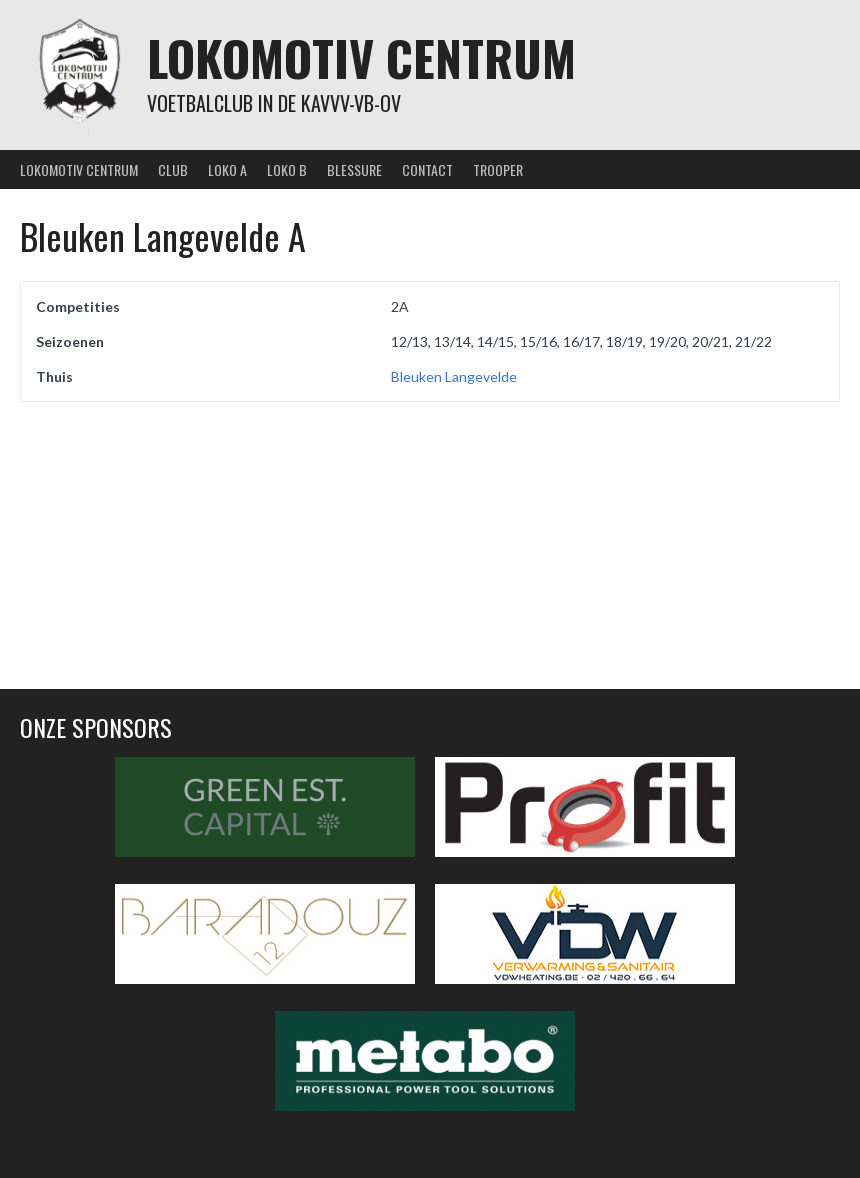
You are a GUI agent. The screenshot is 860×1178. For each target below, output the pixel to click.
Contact (427, 169)
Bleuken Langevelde (454, 376)
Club (173, 169)
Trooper (498, 169)
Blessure (354, 169)
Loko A (227, 169)
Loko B (287, 169)
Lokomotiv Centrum (361, 57)
